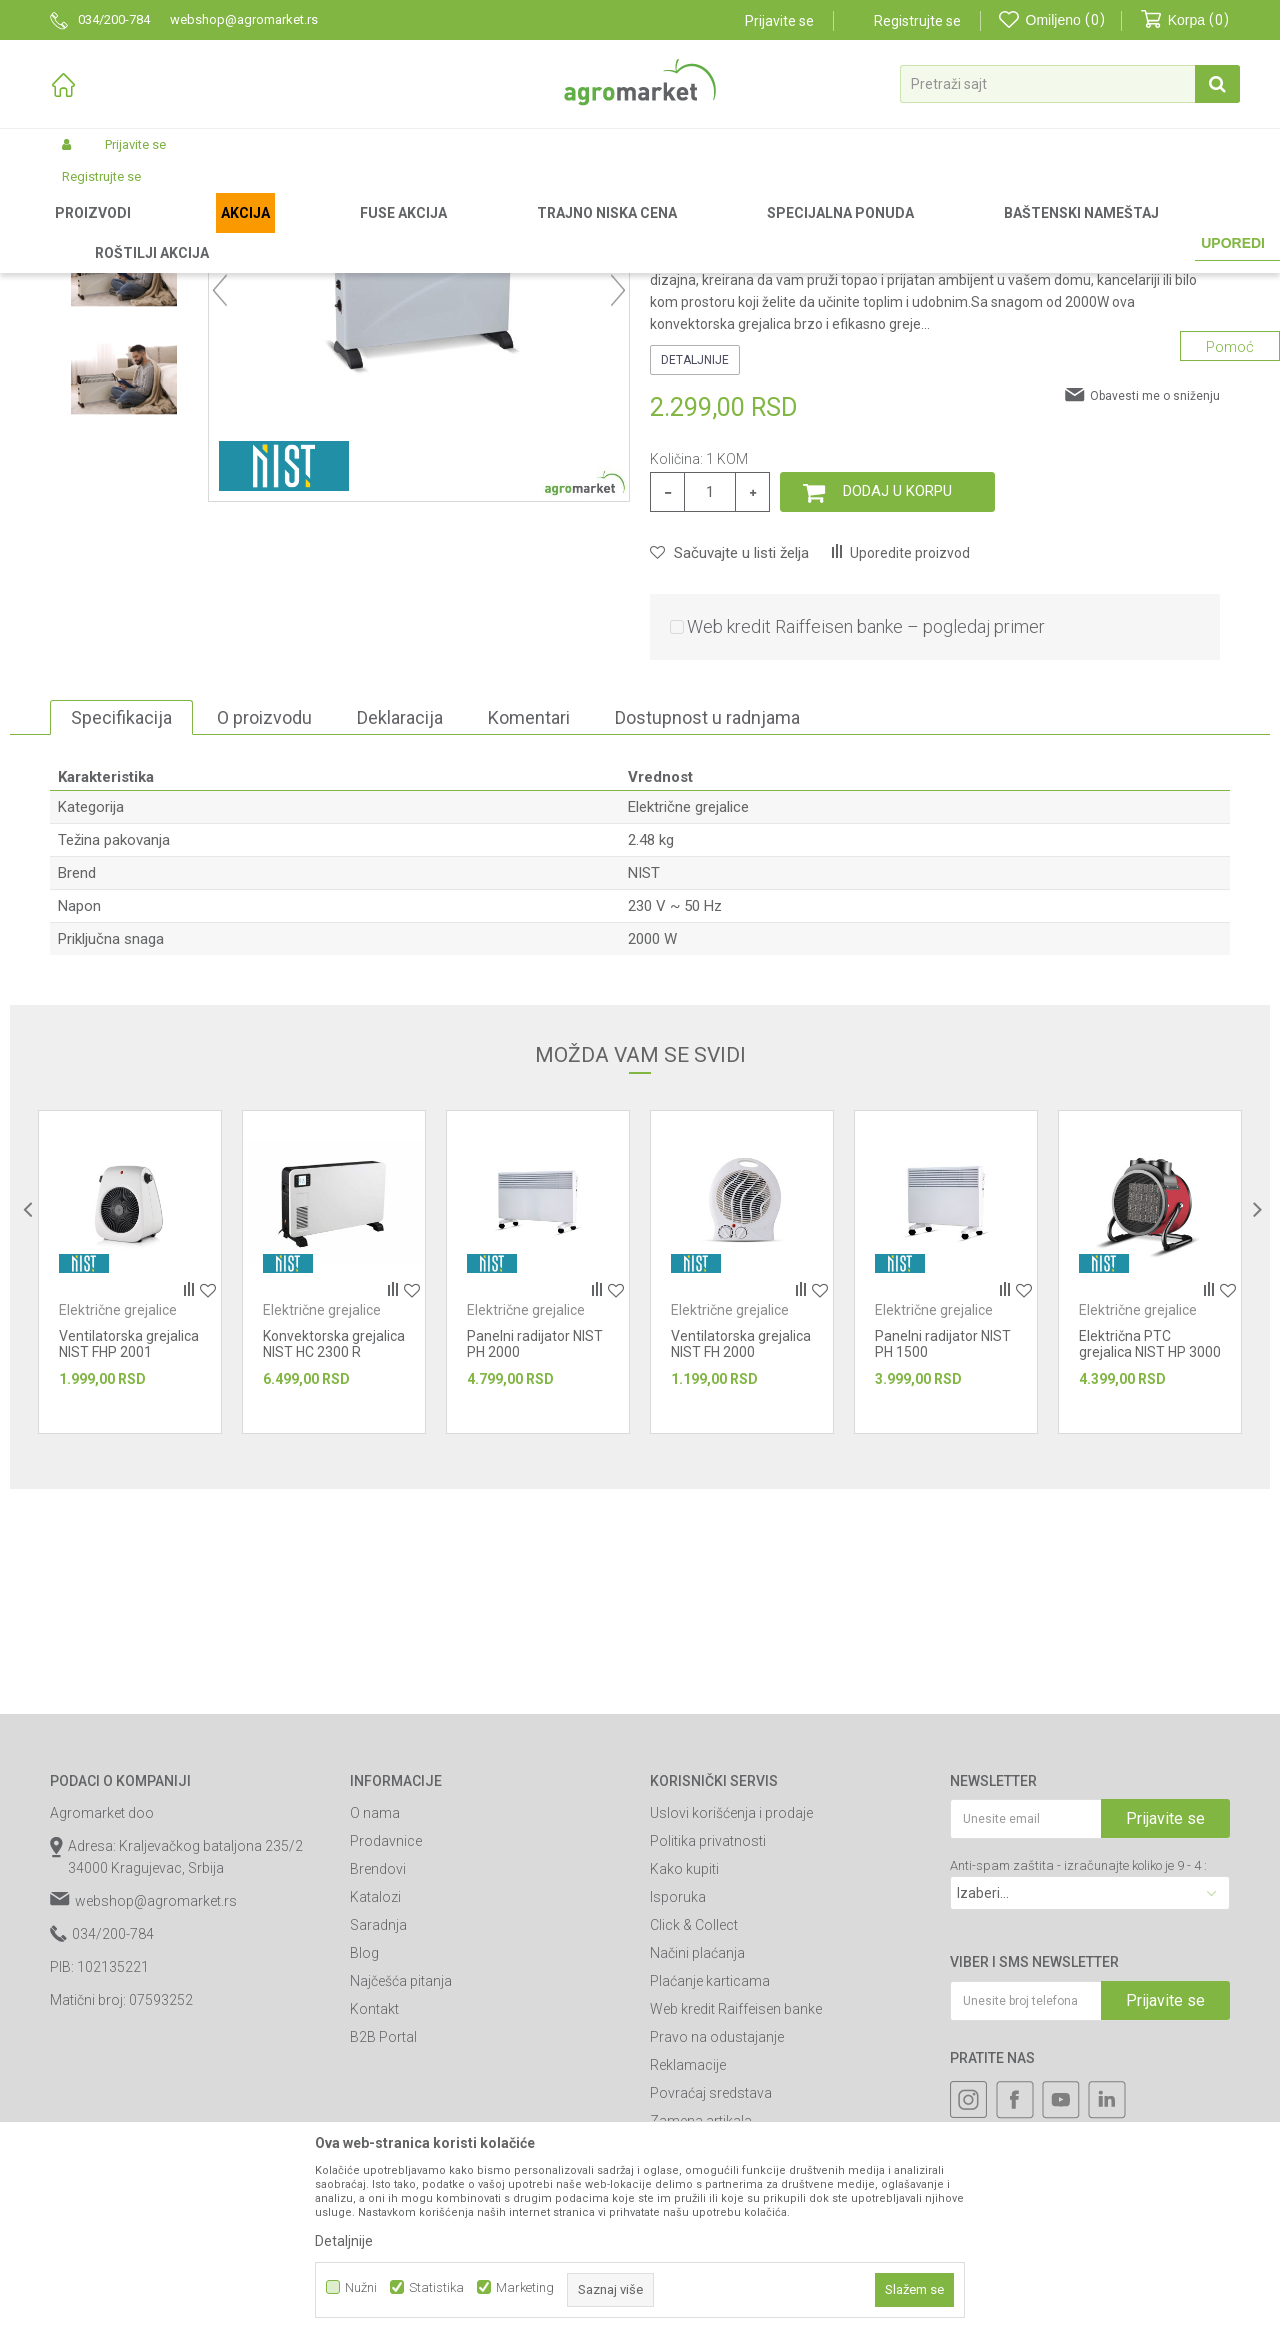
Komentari (529, 926)
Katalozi (375, 2106)
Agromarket (82, 232)
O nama (375, 2022)
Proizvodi (155, 232)
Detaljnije (695, 569)
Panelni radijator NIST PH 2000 (535, 1553)
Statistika (436, 2287)
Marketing (525, 2287)
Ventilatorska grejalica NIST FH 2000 (741, 1553)
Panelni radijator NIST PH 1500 (943, 1553)
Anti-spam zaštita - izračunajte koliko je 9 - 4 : (1078, 2074)
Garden (216, 232)
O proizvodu (264, 926)
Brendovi (378, 2078)
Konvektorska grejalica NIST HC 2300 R (334, 1553)
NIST (644, 1082)
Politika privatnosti (708, 2050)
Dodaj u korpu (897, 700)
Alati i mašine (288, 232)
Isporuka (678, 2106)
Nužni (361, 2287)
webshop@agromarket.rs (156, 2110)
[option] (124, 372)
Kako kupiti (684, 2078)
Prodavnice (386, 2050)
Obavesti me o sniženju (1155, 605)
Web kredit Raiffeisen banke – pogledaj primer (866, 835)
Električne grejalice (457, 232)
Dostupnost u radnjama (707, 926)
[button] (1070, 84)
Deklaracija (400, 926)
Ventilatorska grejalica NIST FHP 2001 (129, 1553)
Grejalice (365, 232)
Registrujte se (917, 21)
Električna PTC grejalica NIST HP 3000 (1150, 1553)
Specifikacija (121, 926)
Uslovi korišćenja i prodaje (731, 2022)
